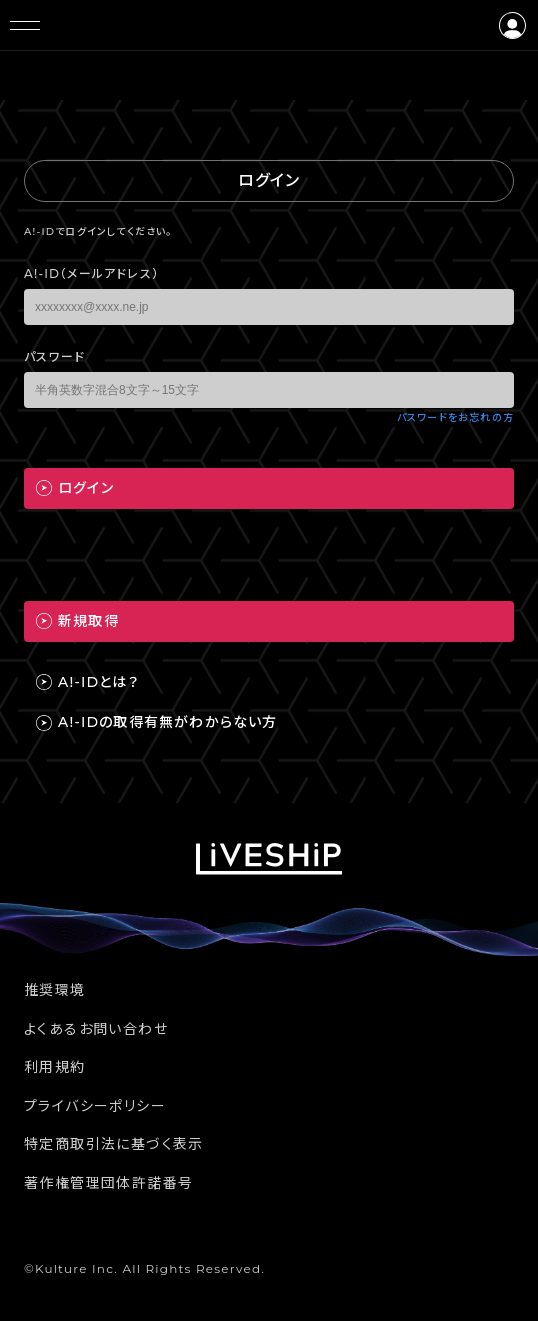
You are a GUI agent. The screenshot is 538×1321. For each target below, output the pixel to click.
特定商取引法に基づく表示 (114, 1144)
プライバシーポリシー (95, 1106)
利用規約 (55, 1067)
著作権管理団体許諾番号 (108, 1183)
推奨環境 (55, 990)
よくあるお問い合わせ (96, 1029)
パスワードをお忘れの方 (455, 417)
